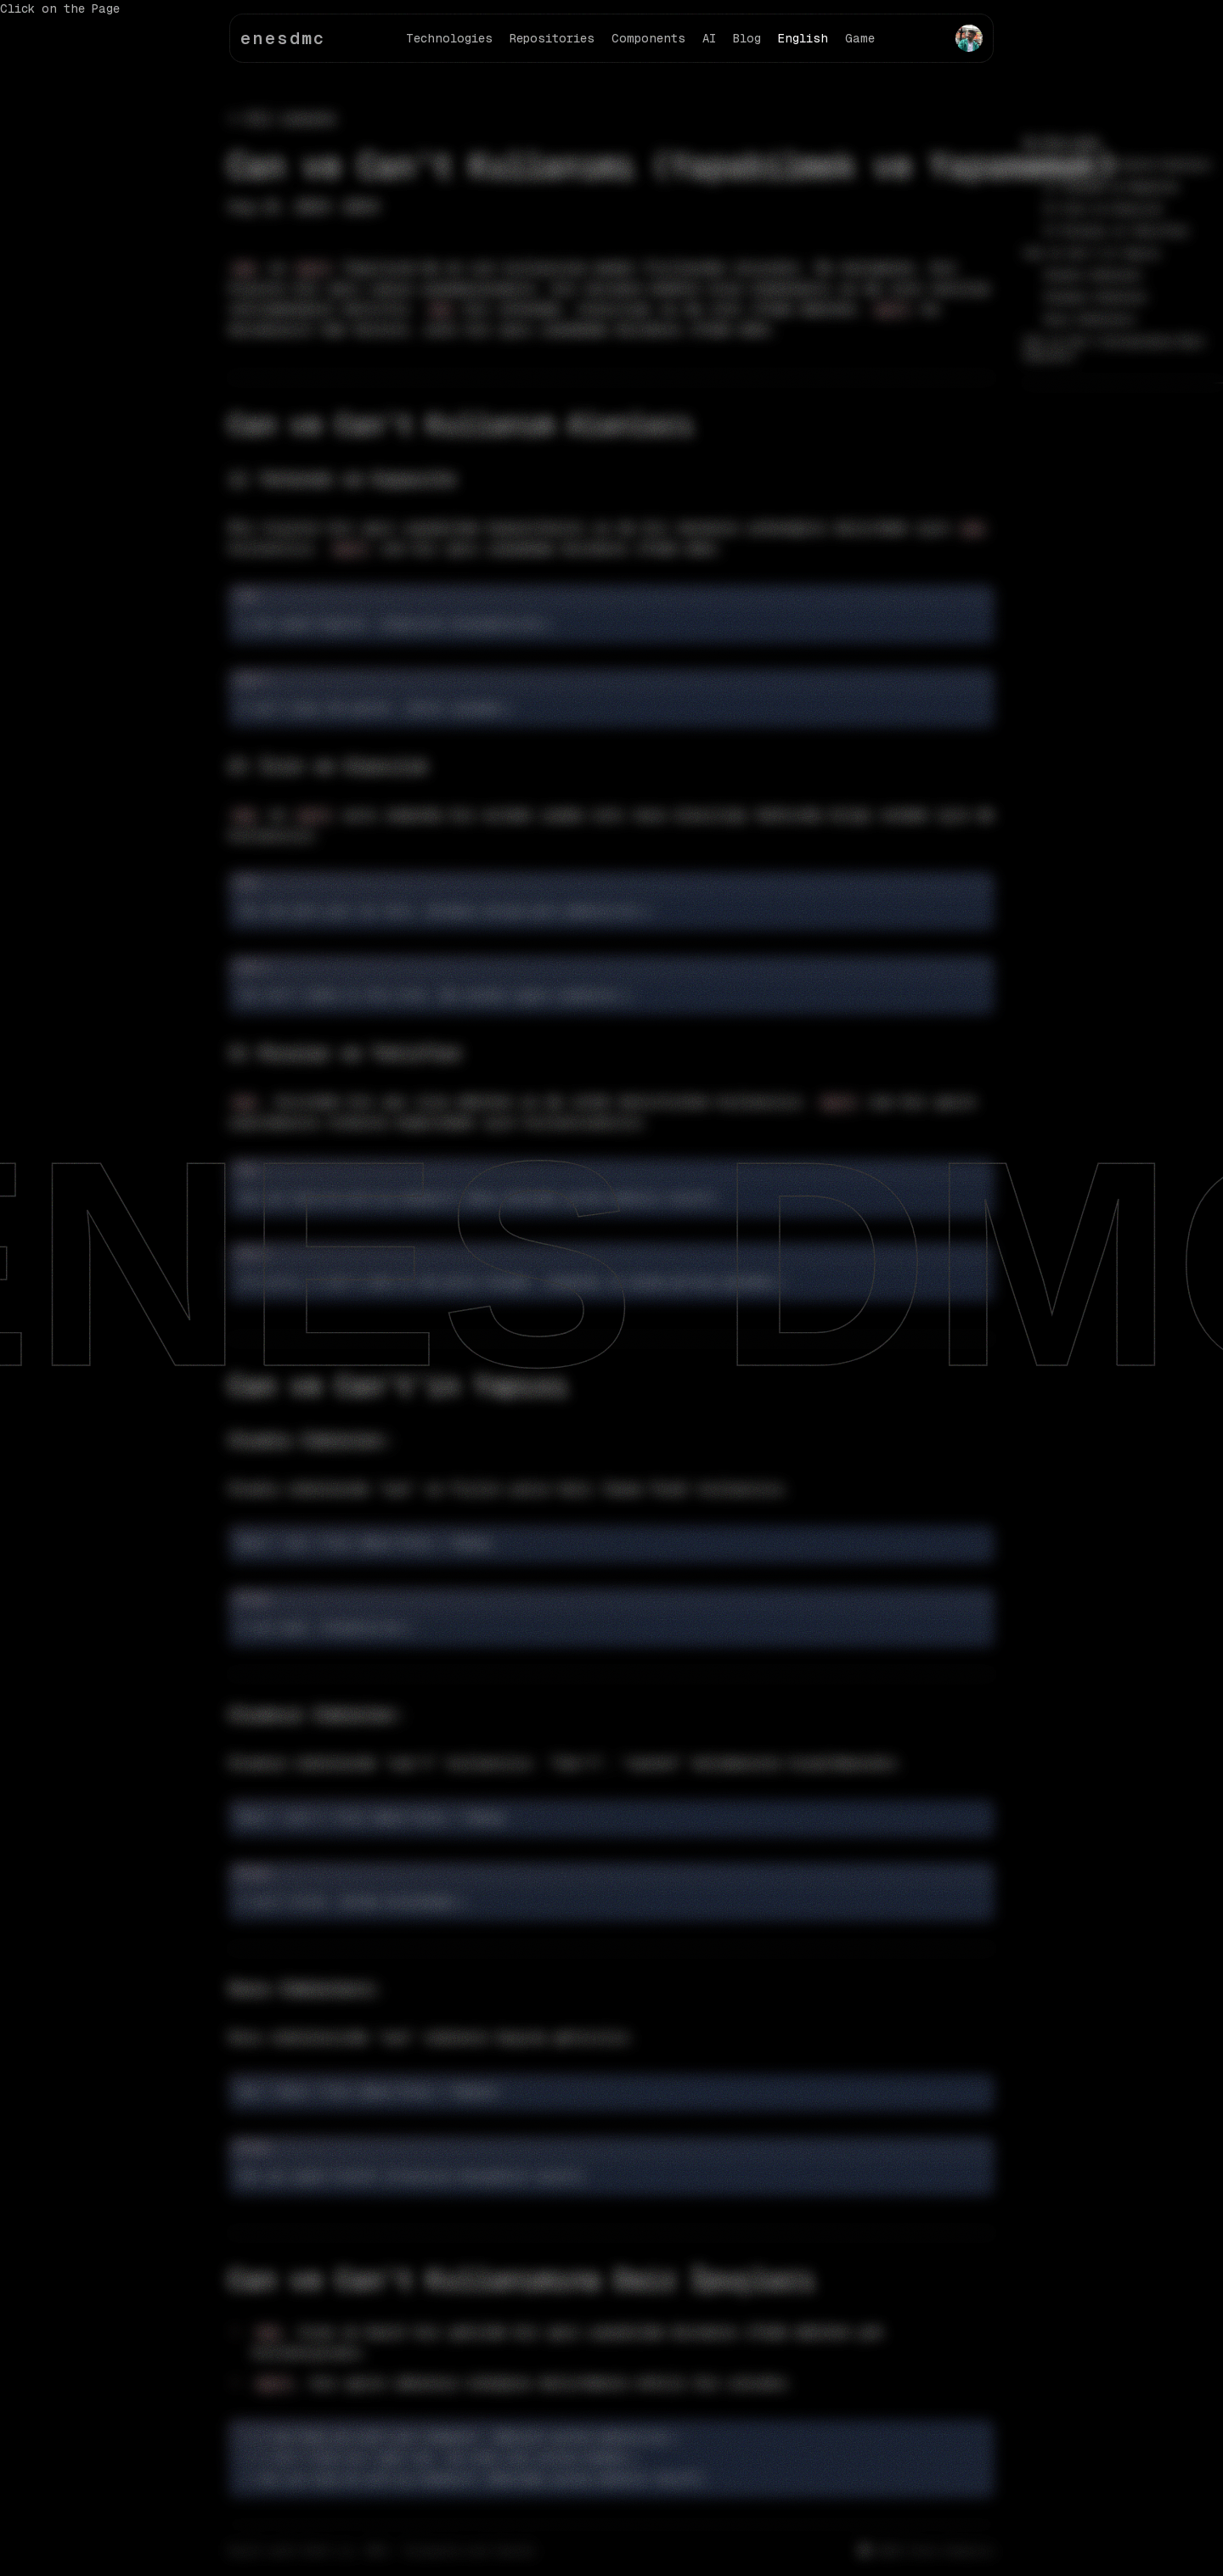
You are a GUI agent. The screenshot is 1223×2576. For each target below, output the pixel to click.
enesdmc (282, 38)
